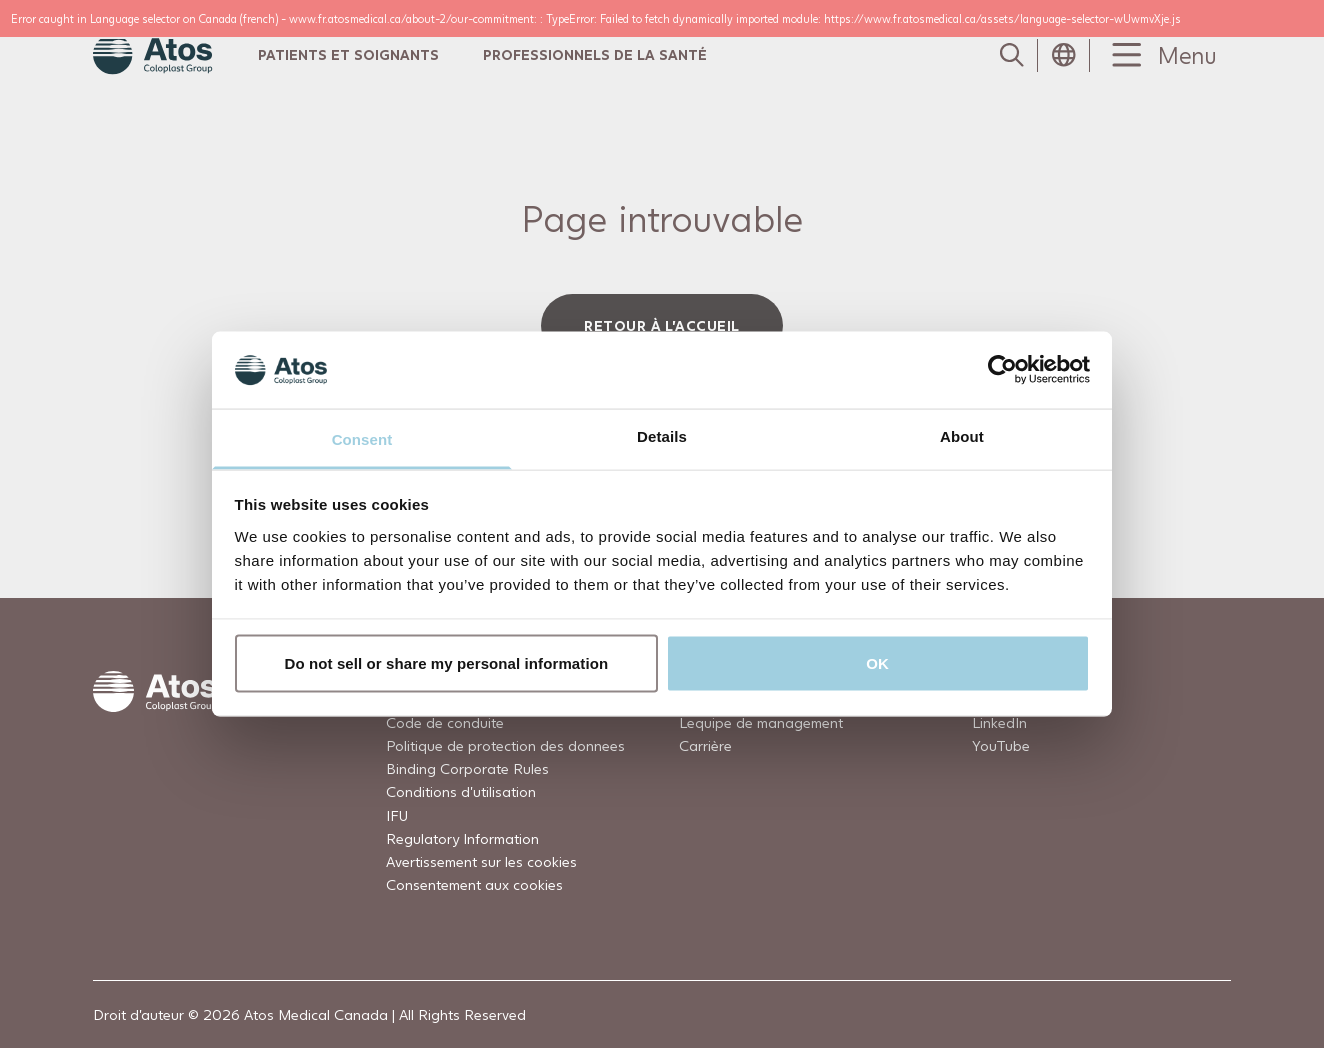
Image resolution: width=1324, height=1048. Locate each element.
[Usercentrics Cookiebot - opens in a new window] (1002, 370)
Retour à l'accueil (661, 325)
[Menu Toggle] (1160, 55)
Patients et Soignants (348, 54)
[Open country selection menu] (1064, 55)
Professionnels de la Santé (595, 54)
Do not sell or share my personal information (447, 663)
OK (877, 663)
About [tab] (962, 435)
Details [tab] (662, 435)
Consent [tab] (362, 438)
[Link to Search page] (1012, 55)
